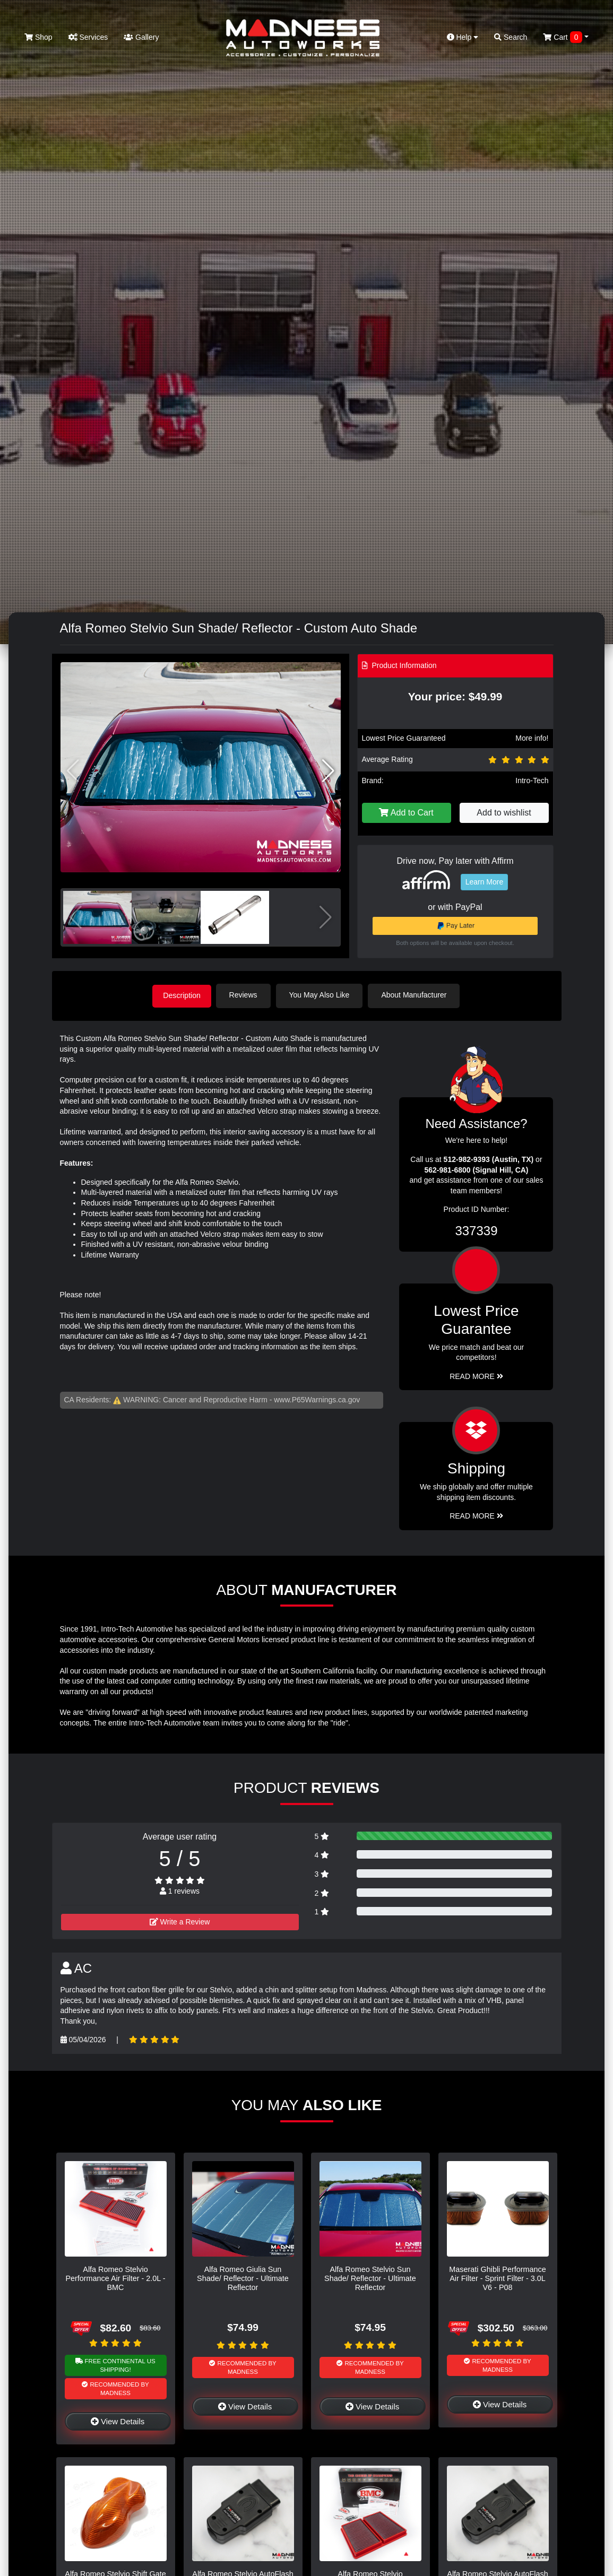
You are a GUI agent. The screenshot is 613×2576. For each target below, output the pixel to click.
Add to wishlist (504, 812)
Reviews (246, 995)
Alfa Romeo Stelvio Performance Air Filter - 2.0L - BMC (115, 2277)
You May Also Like (322, 995)
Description (182, 995)
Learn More (484, 882)
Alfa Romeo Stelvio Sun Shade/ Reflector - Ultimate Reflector (370, 2277)
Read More (476, 1375)
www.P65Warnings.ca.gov (317, 1398)
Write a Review (180, 1920)
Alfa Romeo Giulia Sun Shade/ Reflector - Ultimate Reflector (243, 2277)
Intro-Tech (531, 780)
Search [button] (510, 37)
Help (463, 37)
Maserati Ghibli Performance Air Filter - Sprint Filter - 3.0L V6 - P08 (497, 2277)
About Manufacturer (417, 995)
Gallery (141, 37)
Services (88, 37)
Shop (38, 37)
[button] (328, 771)
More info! (531, 738)
